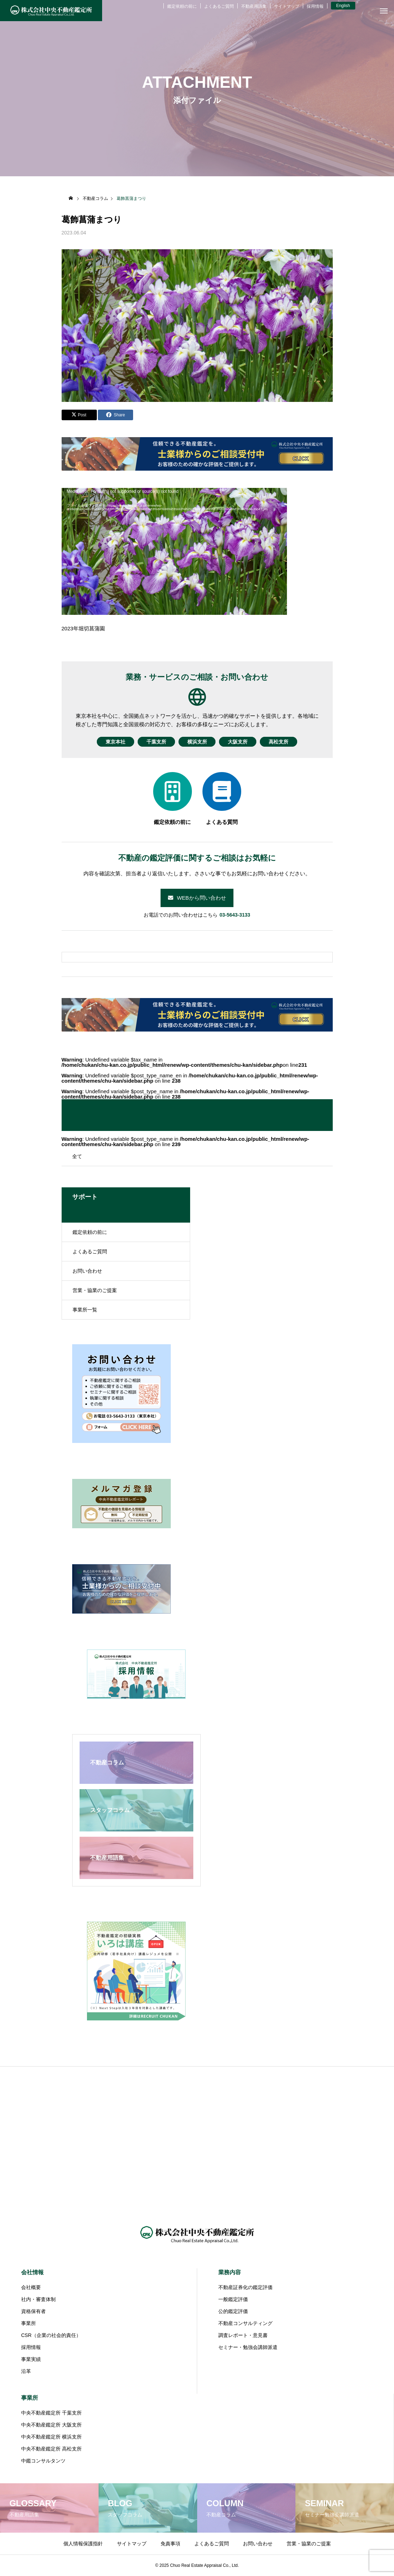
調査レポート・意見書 (243, 2335)
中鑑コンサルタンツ (43, 2461)
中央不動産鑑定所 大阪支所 (51, 2425)
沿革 (26, 2371)
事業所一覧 (85, 1310)
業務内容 (229, 2272)
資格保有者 (33, 2311)
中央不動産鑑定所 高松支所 (51, 2449)
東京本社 (107, 742)
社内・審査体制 (38, 2299)
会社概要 (31, 2287)
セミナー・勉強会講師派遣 (247, 2347)
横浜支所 (197, 742)
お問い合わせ (87, 1271)
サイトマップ (286, 6)
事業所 (28, 2323)
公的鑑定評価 (233, 2311)
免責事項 (170, 2543)
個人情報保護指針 (83, 2543)
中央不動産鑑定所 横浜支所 (51, 2437)
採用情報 (315, 6)
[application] (174, 551)
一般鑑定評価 (233, 2299)
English (343, 5)
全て (77, 1156)
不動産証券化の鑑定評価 (245, 2287)
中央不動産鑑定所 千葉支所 (51, 2413)
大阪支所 (242, 742)
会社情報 (32, 2272)
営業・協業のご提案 (95, 1290)
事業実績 (31, 2359)
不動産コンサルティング (245, 2323)
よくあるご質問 (219, 6)
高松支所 (287, 742)
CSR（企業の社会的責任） (51, 2335)
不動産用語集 (254, 6)
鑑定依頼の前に (182, 6)
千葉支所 (152, 742)
